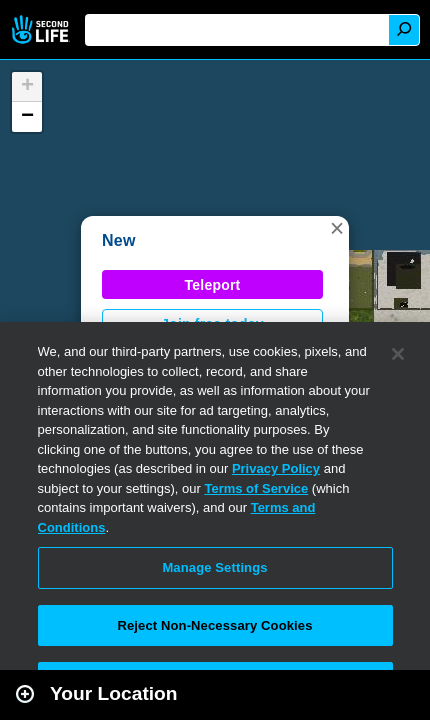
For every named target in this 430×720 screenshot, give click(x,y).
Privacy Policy (276, 468)
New (119, 240)
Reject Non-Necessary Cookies (214, 625)
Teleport (213, 285)
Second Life (42, 29)
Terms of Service (256, 488)
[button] (337, 228)
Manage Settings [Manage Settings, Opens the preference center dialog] (214, 567)
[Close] (398, 354)
